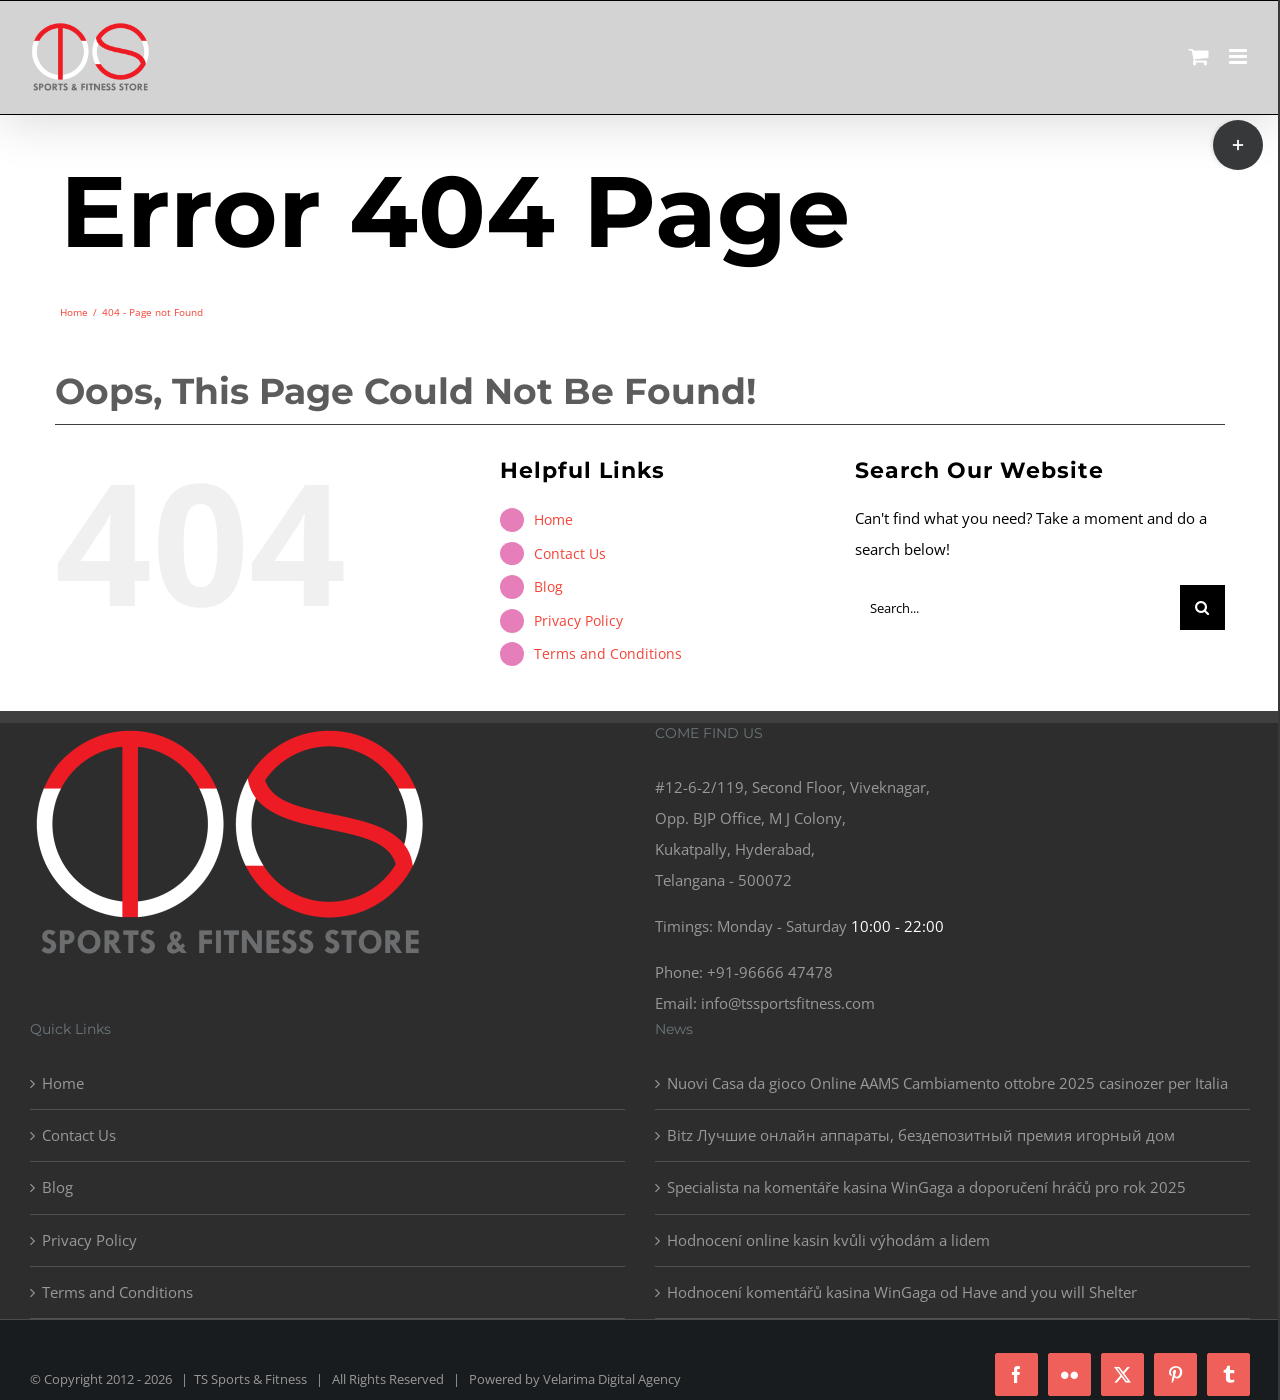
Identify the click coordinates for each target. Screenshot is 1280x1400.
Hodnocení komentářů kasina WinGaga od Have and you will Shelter (902, 1292)
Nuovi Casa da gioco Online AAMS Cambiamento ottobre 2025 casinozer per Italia (947, 1083)
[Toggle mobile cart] (1199, 56)
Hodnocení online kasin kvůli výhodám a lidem (828, 1240)
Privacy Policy (578, 620)
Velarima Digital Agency (612, 1379)
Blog (548, 586)
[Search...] (1017, 607)
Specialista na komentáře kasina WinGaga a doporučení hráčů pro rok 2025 (926, 1187)
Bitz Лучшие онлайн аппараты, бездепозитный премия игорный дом (921, 1135)
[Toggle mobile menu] (1239, 56)
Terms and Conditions (608, 653)
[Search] (1202, 607)
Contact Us (570, 553)
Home (553, 519)
